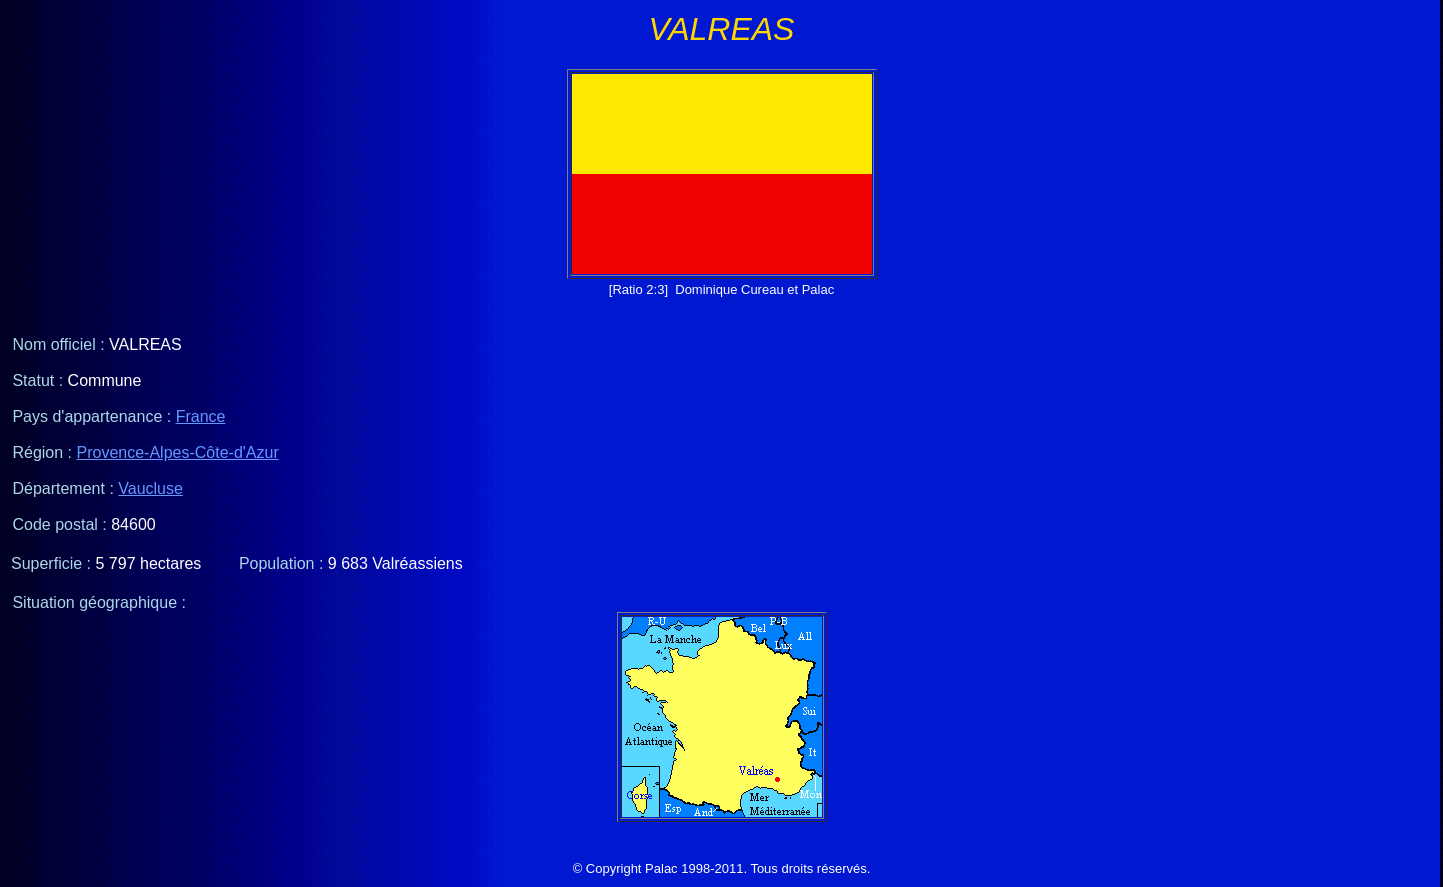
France (201, 416)
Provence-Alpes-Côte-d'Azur (178, 452)
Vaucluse (150, 488)
